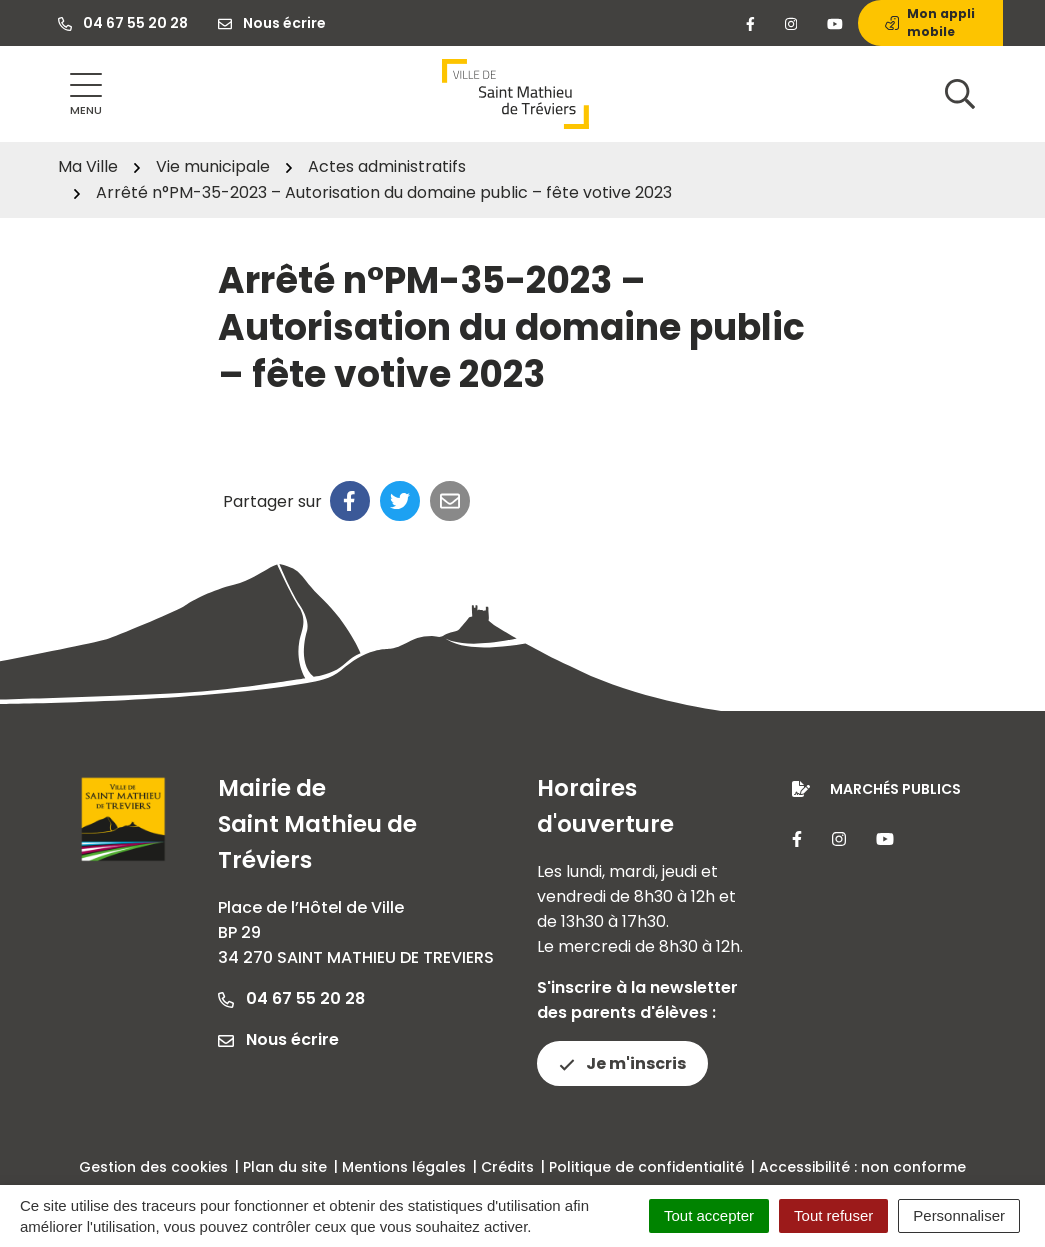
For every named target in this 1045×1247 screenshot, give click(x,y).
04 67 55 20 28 (291, 998)
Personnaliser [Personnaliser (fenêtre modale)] (959, 1215)
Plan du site (285, 1167)
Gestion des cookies (153, 1167)
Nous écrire (278, 1039)
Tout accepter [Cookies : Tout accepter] (709, 1215)
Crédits (507, 1167)
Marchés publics (895, 789)
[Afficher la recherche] (960, 94)
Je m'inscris (622, 1063)
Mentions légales (404, 1167)
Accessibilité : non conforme (862, 1167)
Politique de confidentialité (646, 1167)
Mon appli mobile (930, 22)
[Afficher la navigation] (86, 94)
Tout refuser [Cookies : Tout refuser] (833, 1215)
